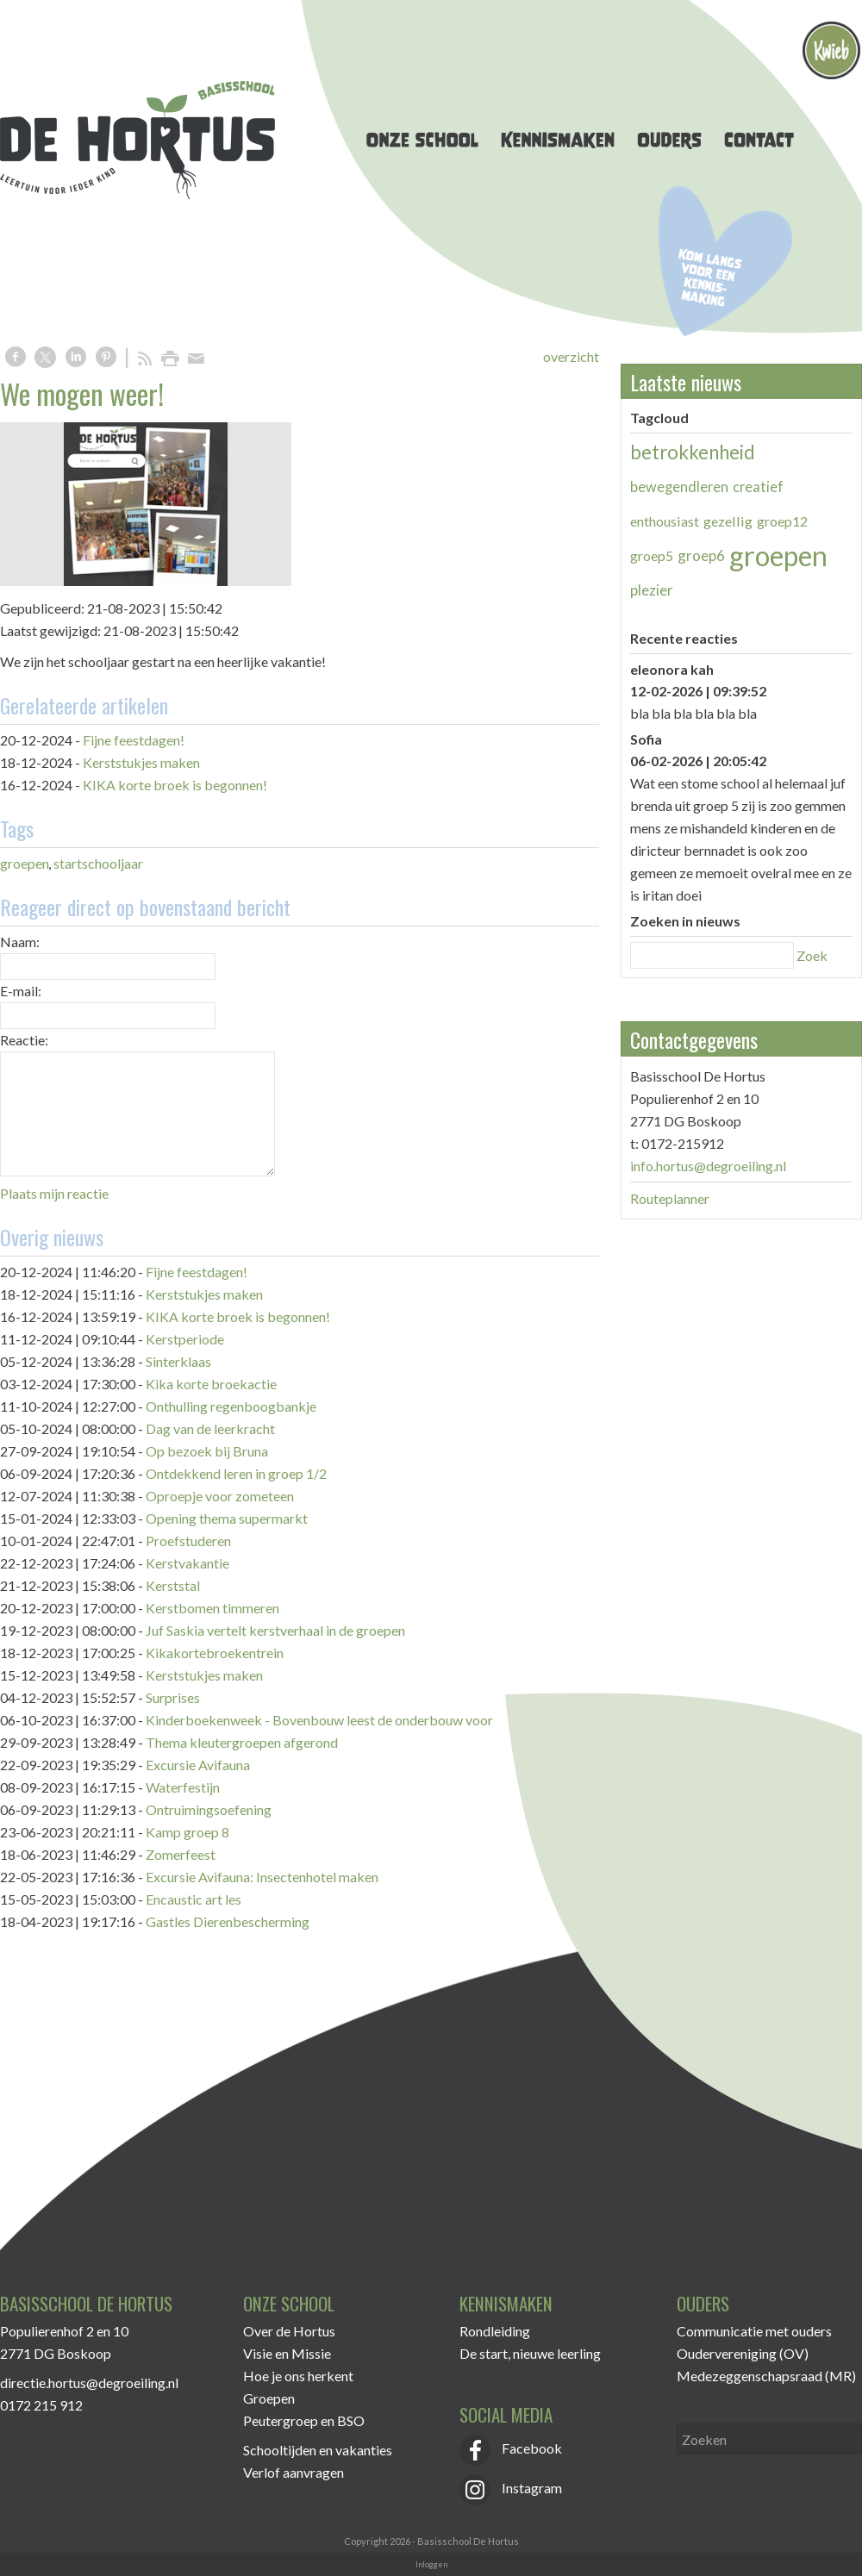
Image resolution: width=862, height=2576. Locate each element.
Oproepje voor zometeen (220, 1496)
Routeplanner (669, 1198)
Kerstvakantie (187, 1563)
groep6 (701, 555)
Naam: (20, 941)
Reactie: (24, 1040)
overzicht (571, 356)
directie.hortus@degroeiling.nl (89, 2382)
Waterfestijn (183, 1787)
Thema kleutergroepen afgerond (242, 1742)
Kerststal (173, 1585)
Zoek (812, 955)
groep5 (651, 555)
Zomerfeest (181, 1854)
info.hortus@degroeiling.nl (708, 1165)
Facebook (510, 2448)
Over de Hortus (289, 2331)
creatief (758, 486)
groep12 (782, 521)
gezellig (728, 521)
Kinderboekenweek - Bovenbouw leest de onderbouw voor (319, 1720)
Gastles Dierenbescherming (227, 1921)
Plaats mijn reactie (54, 1193)
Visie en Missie (287, 2353)
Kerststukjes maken (141, 762)
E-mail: (20, 990)
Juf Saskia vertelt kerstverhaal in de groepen (275, 1630)
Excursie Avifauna (198, 1764)
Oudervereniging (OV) (743, 2353)
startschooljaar (98, 863)
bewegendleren (679, 486)
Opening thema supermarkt (227, 1518)
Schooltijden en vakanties (317, 2450)
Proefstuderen (188, 1540)
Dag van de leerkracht (210, 1428)
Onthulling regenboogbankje (231, 1406)
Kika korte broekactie (211, 1383)
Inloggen (431, 2564)
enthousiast (664, 521)
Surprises (173, 1697)
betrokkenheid (692, 452)
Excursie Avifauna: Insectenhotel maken (262, 1876)
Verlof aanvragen (293, 2472)
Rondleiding (494, 2331)
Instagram (510, 2487)
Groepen (269, 2398)
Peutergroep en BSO (304, 2420)
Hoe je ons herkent (298, 2375)
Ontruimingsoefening (209, 1809)
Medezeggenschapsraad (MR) (766, 2375)
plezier (651, 590)
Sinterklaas (178, 1361)
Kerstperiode (185, 1339)
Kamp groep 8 (187, 1832)
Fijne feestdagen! (133, 740)
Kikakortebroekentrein (215, 1652)
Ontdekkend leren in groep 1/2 (236, 1473)
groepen (24, 863)
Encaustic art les (193, 1899)
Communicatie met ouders (754, 2331)
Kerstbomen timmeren (212, 1608)
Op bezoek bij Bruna (207, 1451)
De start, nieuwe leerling (530, 2353)
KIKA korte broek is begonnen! (175, 785)
